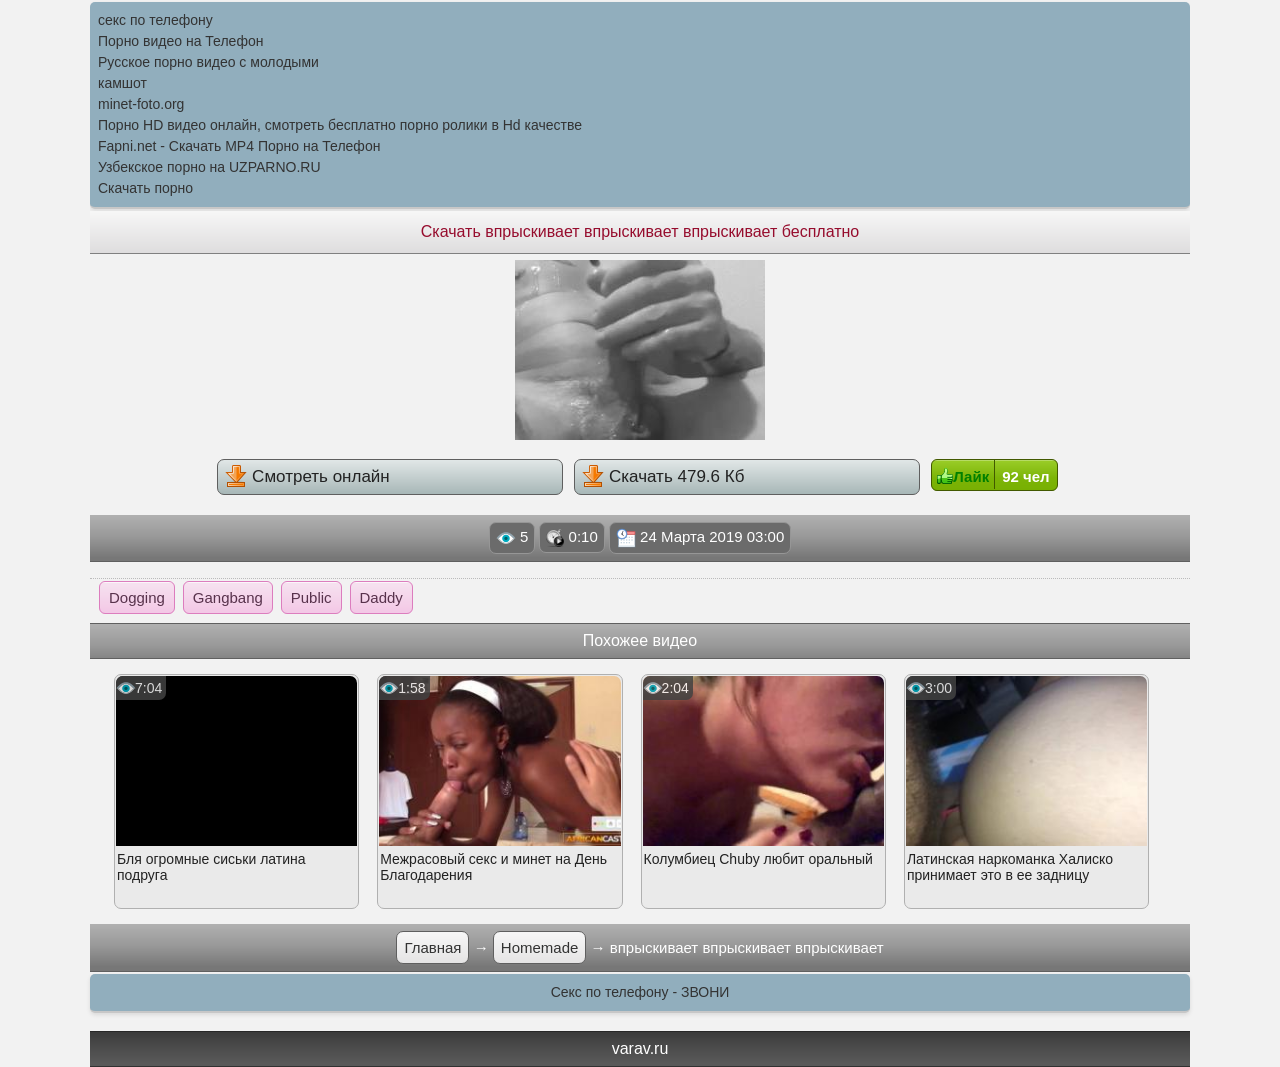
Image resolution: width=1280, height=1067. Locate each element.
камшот (122, 83)
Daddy (381, 597)
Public (311, 597)
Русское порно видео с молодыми (208, 62)
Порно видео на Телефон (180, 41)
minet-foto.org (141, 104)
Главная (432, 947)
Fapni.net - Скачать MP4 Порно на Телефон (239, 146)
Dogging (137, 597)
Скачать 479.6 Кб (663, 476)
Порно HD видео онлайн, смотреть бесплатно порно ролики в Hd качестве (340, 125)
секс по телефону (155, 20)
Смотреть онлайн (307, 476)
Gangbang (228, 597)
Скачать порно (145, 188)
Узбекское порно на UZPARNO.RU (209, 167)
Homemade (540, 947)
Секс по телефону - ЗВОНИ (640, 992)
